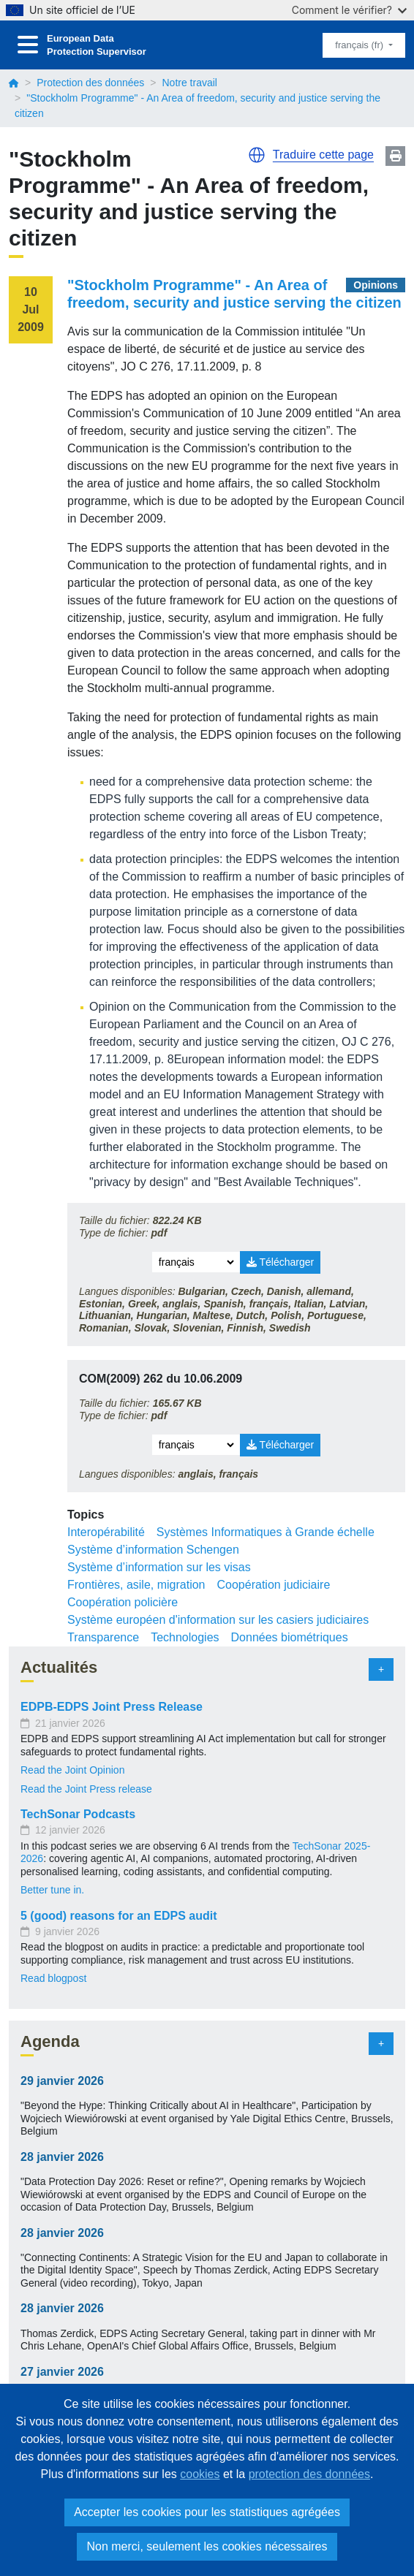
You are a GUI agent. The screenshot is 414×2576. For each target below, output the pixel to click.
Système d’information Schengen (153, 1549)
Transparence (103, 1637)
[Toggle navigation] (28, 45)
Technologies (185, 1637)
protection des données (309, 2474)
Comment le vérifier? (349, 10)
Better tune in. (52, 1890)
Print (395, 156)
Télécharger (280, 1262)
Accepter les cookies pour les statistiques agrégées (207, 2512)
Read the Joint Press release (86, 1789)
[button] (257, 155)
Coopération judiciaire (274, 1584)
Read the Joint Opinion (72, 1770)
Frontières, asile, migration (136, 1584)
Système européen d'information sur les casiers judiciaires (218, 1620)
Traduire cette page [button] (323, 154)
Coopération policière (122, 1602)
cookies (199, 2474)
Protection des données (90, 82)
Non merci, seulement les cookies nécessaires (206, 2546)
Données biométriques (289, 1637)
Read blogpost (53, 1978)
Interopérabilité (106, 1532)
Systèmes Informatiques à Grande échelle (266, 1532)
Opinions (375, 285)
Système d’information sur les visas (159, 1567)
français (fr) (360, 44)
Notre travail (189, 82)
